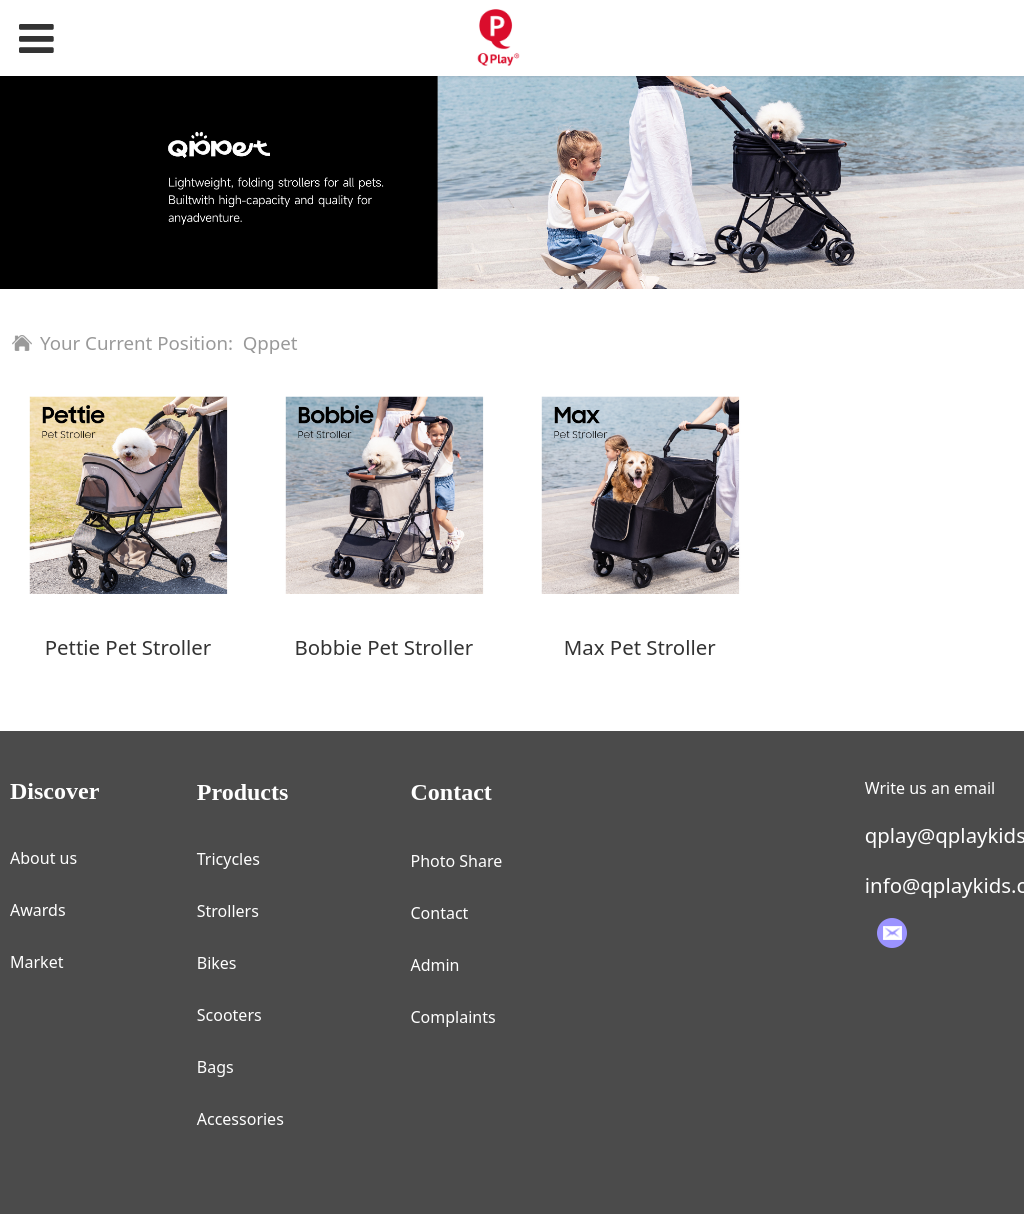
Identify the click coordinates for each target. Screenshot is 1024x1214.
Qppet (270, 342)
